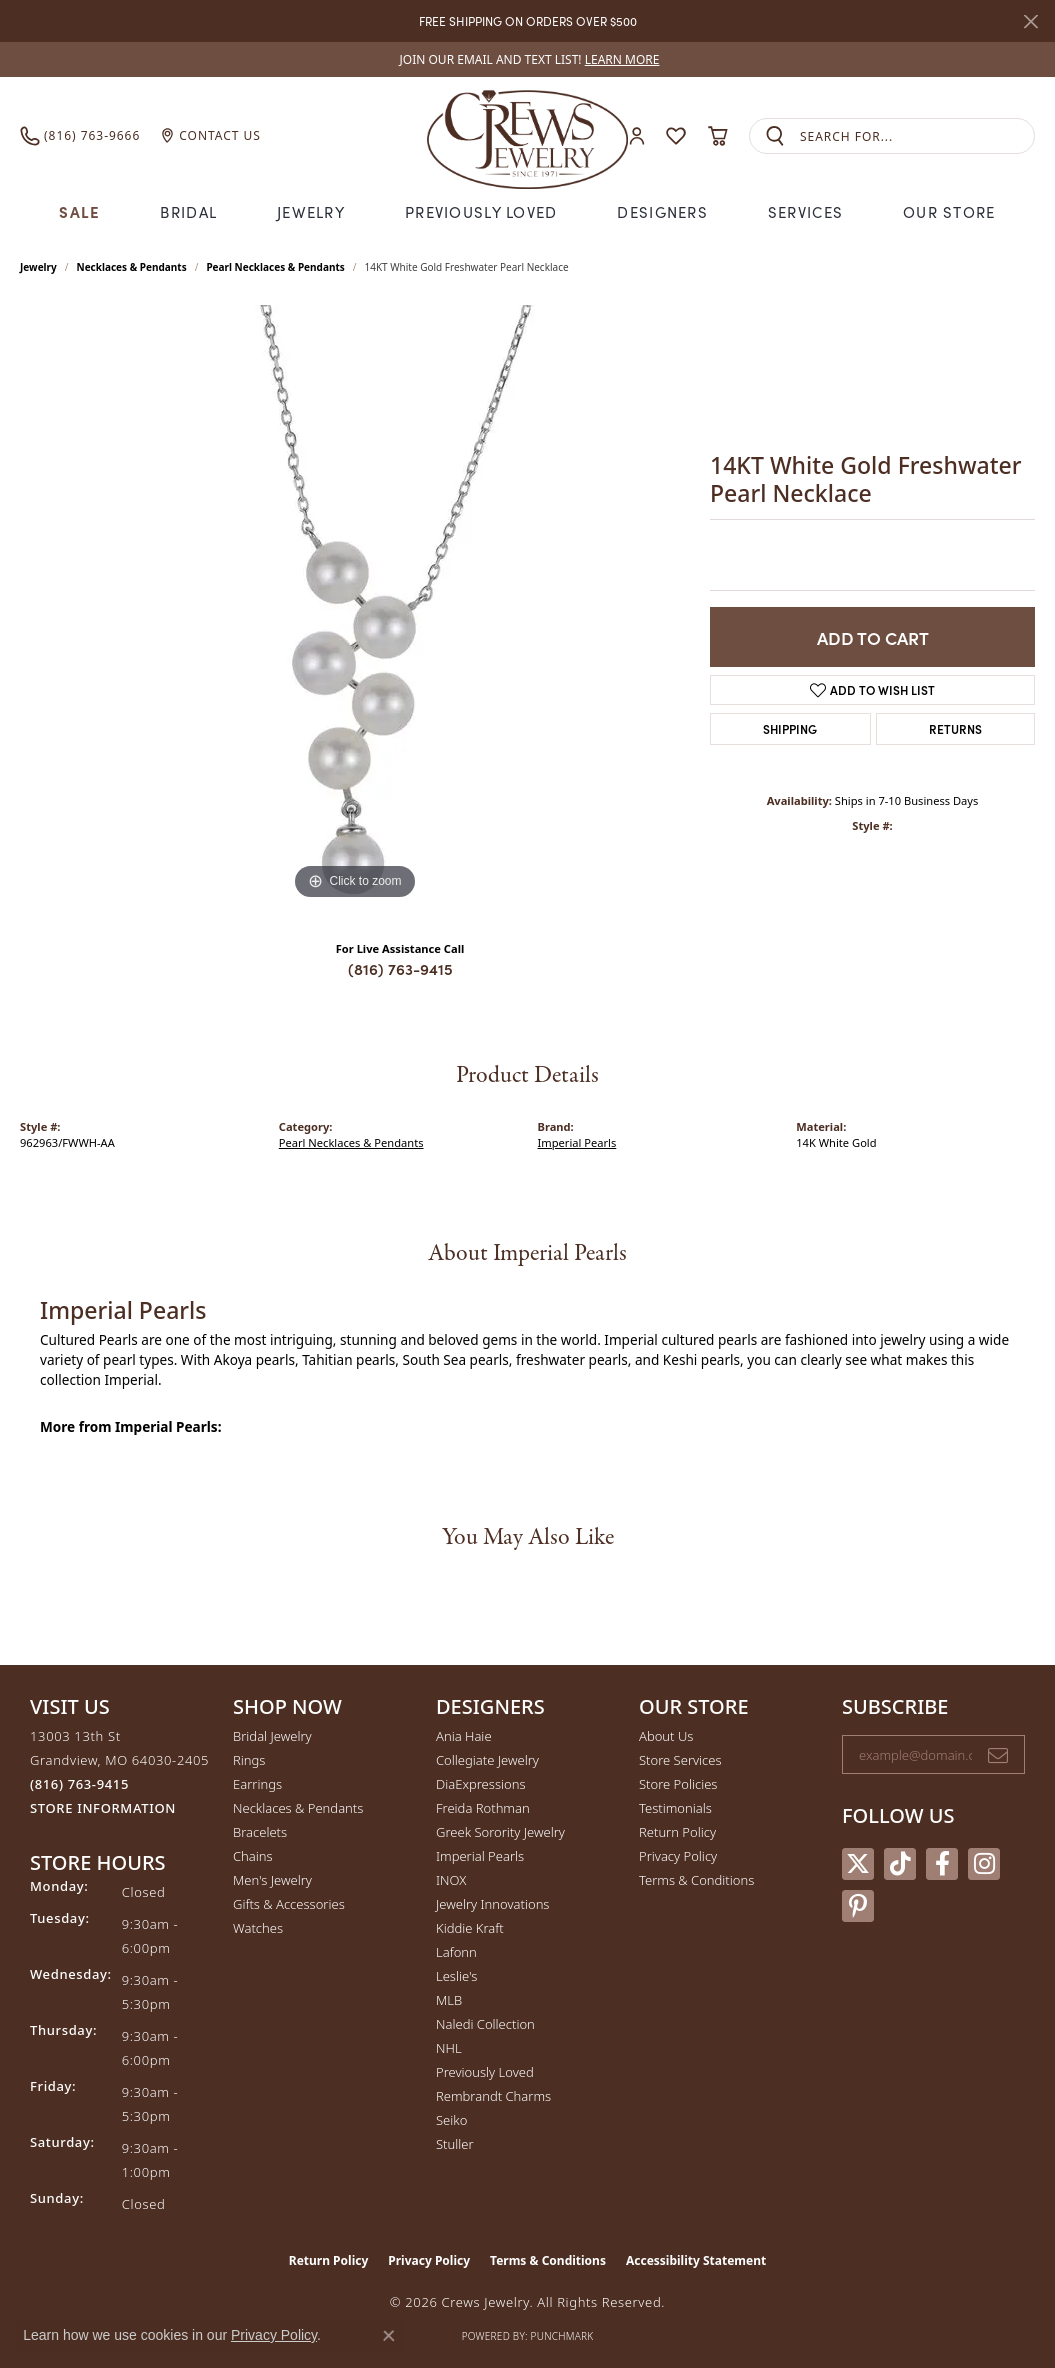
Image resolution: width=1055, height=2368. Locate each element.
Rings (249, 1760)
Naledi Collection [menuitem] (485, 2024)
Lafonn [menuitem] (456, 1952)
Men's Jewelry (272, 1880)
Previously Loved (481, 211)
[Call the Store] (79, 1784)
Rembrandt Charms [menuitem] (493, 2096)
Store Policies (678, 1784)
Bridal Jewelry (272, 1736)
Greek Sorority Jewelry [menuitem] (500, 1832)
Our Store (949, 211)
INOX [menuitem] (451, 1880)
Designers (662, 211)
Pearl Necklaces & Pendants (275, 267)
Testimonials (675, 1808)
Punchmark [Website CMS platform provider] (562, 2336)
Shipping (790, 728)
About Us (666, 1736)
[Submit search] (775, 136)
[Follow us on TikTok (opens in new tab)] (900, 1864)
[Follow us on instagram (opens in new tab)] (984, 1864)
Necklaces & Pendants (132, 267)
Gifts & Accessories (289, 1904)
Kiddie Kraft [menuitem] (470, 1928)
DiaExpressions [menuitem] (480, 1784)
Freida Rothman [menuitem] (483, 1808)
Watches (258, 1928)
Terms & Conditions (696, 1880)
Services (805, 211)
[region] (355, 605)
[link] (528, 59)
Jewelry (311, 211)
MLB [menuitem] (449, 2000)
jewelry (38, 267)
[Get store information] (103, 1808)
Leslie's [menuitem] (456, 1976)
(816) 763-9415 (400, 968)
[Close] (1030, 21)
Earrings (257, 1784)
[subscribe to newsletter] (998, 1755)
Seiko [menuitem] (451, 2120)
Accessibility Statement (696, 2260)
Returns (955, 728)
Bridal (188, 211)
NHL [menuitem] (449, 2048)
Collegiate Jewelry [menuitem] (487, 1760)
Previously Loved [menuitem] (485, 2072)
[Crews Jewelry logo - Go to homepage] (527, 135)
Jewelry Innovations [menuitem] (492, 1904)
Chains (253, 1856)
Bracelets (260, 1832)
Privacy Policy (678, 1856)
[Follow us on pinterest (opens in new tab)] (858, 1906)
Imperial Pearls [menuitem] (480, 1856)
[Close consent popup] (389, 2336)
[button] (637, 136)
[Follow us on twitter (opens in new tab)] (858, 1864)
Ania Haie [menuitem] (464, 1736)
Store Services (680, 1760)
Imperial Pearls (577, 1142)
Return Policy (677, 1832)
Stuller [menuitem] (455, 2144)
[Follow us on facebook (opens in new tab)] (942, 1864)
